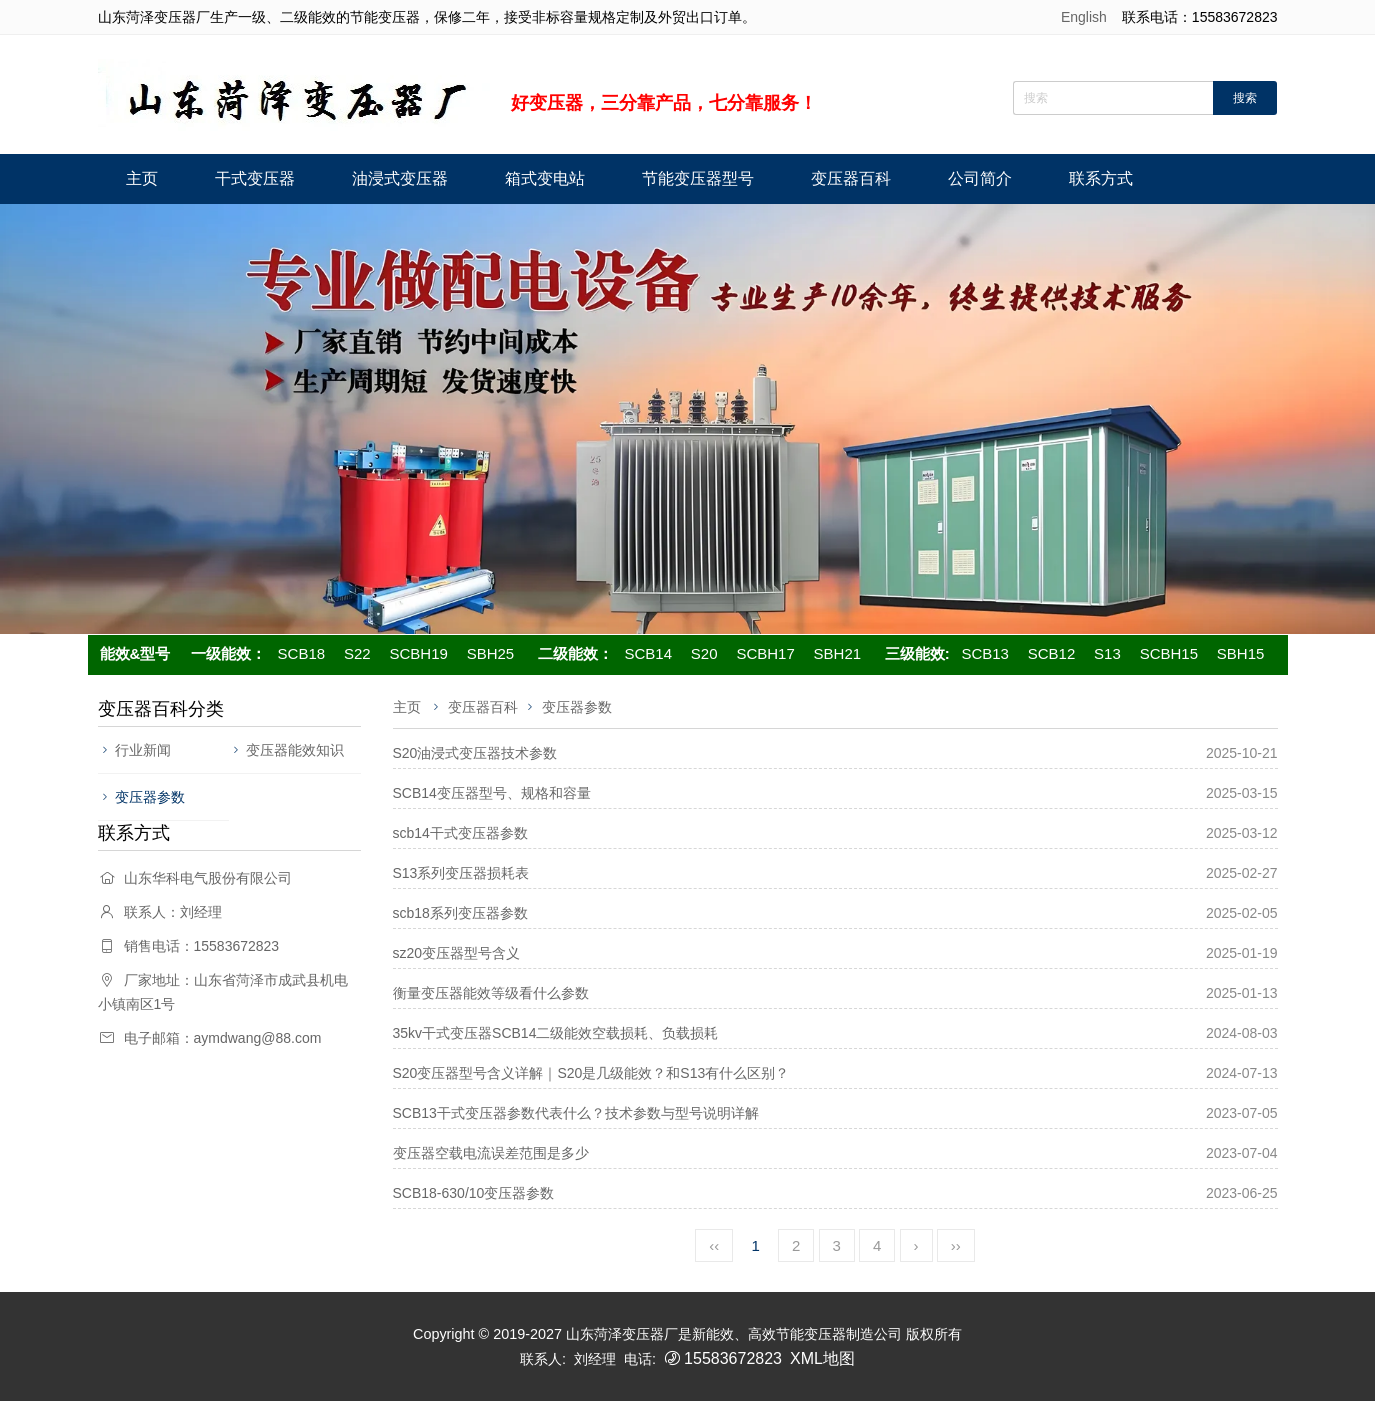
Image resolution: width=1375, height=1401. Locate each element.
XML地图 (822, 1358)
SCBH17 (765, 653)
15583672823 (733, 1358)
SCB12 (1052, 653)
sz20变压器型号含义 (457, 953)
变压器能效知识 (295, 750)
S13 (1107, 653)
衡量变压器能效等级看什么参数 (491, 993)
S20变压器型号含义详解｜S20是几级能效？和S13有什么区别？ (591, 1073)
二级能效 (568, 653)
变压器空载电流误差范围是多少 (491, 1153)
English (1084, 17)
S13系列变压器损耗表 (461, 873)
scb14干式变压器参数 (460, 833)
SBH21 (838, 653)
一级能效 (221, 653)
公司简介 (980, 178)
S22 (357, 653)
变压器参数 (150, 797)
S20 (704, 653)
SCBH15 (1169, 653)
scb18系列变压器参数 (460, 913)
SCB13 (985, 653)
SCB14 (648, 653)
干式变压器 (255, 178)
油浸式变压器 (400, 178)
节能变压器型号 (698, 178)
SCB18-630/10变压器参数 (474, 1193)
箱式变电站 (545, 178)
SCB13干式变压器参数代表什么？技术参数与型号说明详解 (576, 1113)
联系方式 (1101, 178)
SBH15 (1241, 653)
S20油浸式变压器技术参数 (475, 753)
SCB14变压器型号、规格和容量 (492, 793)
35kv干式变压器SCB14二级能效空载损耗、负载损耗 (556, 1033)
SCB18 (302, 653)
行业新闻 (143, 750)
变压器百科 (851, 178)
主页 (142, 178)
